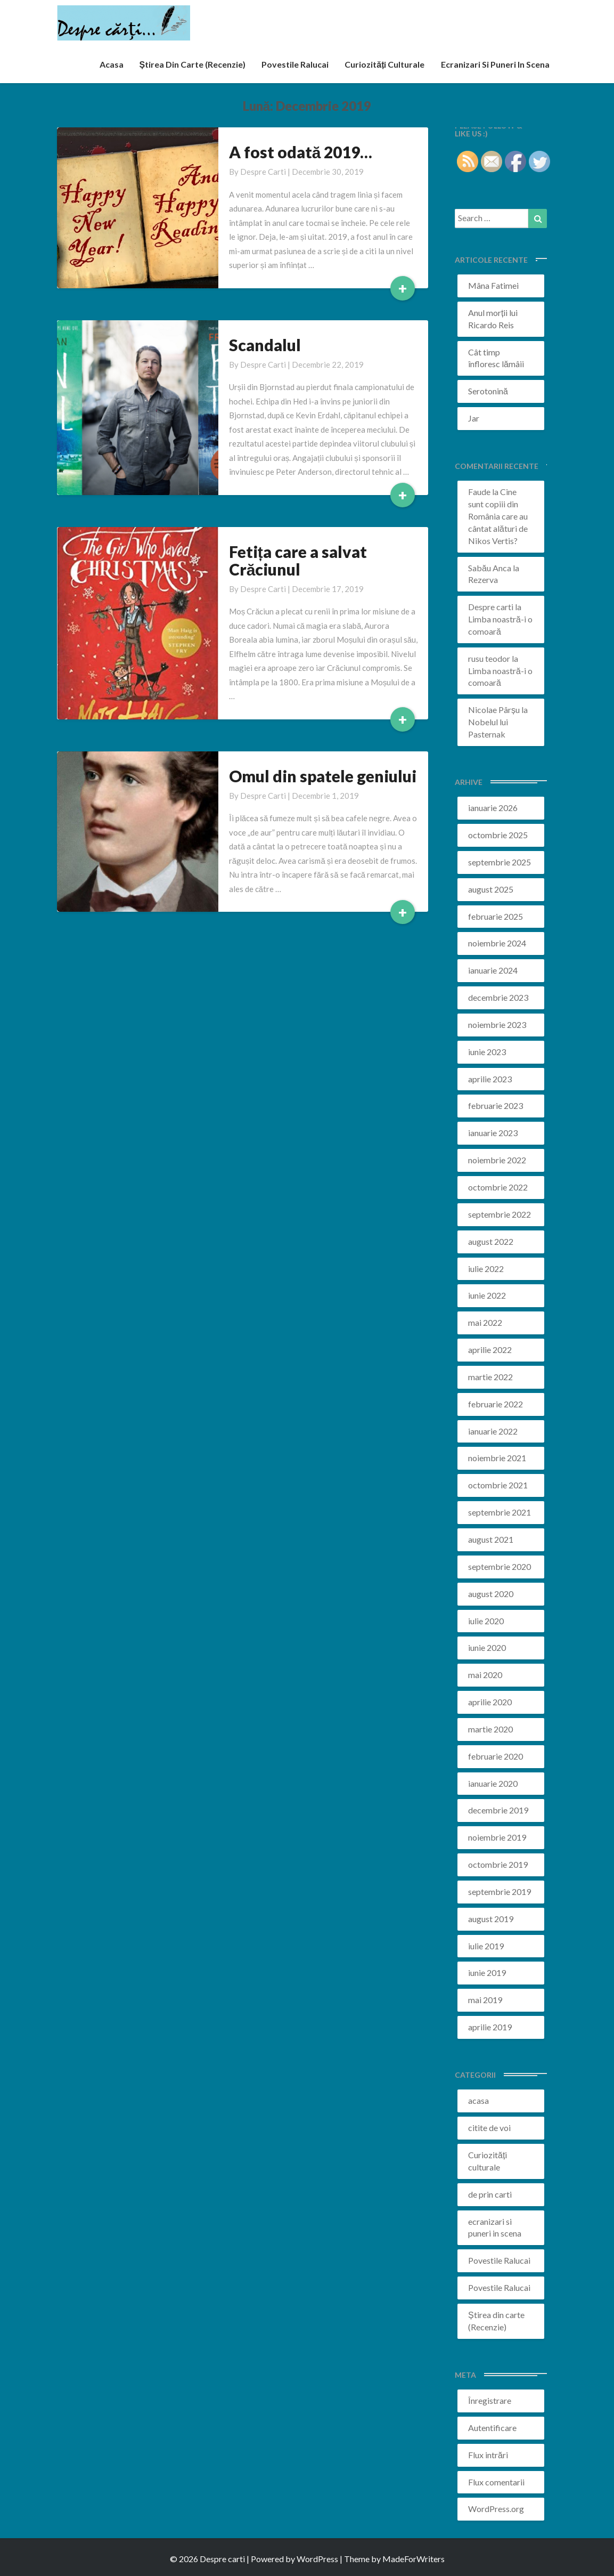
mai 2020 (485, 1675)
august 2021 (490, 1539)
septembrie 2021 (499, 1512)
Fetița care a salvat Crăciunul (298, 560)
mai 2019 (485, 2000)
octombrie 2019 (498, 1864)
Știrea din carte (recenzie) (193, 64)
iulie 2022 (486, 1268)
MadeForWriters (413, 2559)
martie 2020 (490, 1729)
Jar (473, 418)
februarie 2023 (495, 1105)
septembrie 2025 (499, 862)
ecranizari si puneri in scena (495, 64)
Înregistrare (489, 2400)
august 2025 (490, 889)
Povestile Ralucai (295, 64)
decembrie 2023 (498, 997)
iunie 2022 (487, 1295)
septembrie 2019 (499, 1891)
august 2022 (490, 1241)
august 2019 (490, 1919)
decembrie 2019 (498, 1810)
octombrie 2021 (498, 1485)
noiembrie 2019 (497, 1837)
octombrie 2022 (498, 1187)
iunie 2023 (487, 1052)
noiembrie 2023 (497, 1024)
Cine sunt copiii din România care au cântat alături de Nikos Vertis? (498, 516)
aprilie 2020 (490, 1702)
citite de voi (489, 2128)
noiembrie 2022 (497, 1160)
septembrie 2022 (499, 1214)
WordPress (317, 2559)
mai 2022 (485, 1322)
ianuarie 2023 (493, 1133)
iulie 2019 (486, 1946)
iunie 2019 (487, 1972)
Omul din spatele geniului (322, 775)
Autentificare (492, 2428)
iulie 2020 (486, 1621)
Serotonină (488, 391)
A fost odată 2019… (301, 151)
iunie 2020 (487, 1647)
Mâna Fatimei (493, 285)
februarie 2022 (495, 1404)
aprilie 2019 (490, 2027)
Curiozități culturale (384, 64)
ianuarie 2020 (493, 1783)
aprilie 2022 (490, 1349)
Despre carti (263, 171)
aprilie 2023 (490, 1079)
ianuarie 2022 (493, 1431)
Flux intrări (488, 2455)
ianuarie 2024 (493, 970)
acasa (112, 64)
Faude (479, 492)
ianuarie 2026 (493, 808)
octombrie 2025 (498, 835)
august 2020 (490, 1594)
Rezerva (483, 579)
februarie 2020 (495, 1756)
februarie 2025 (495, 916)
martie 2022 (490, 1377)
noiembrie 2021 (497, 1458)
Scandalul (265, 344)
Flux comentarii (496, 2482)
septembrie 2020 (499, 1566)
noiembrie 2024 (497, 943)
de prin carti (490, 2194)
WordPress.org (496, 2509)
